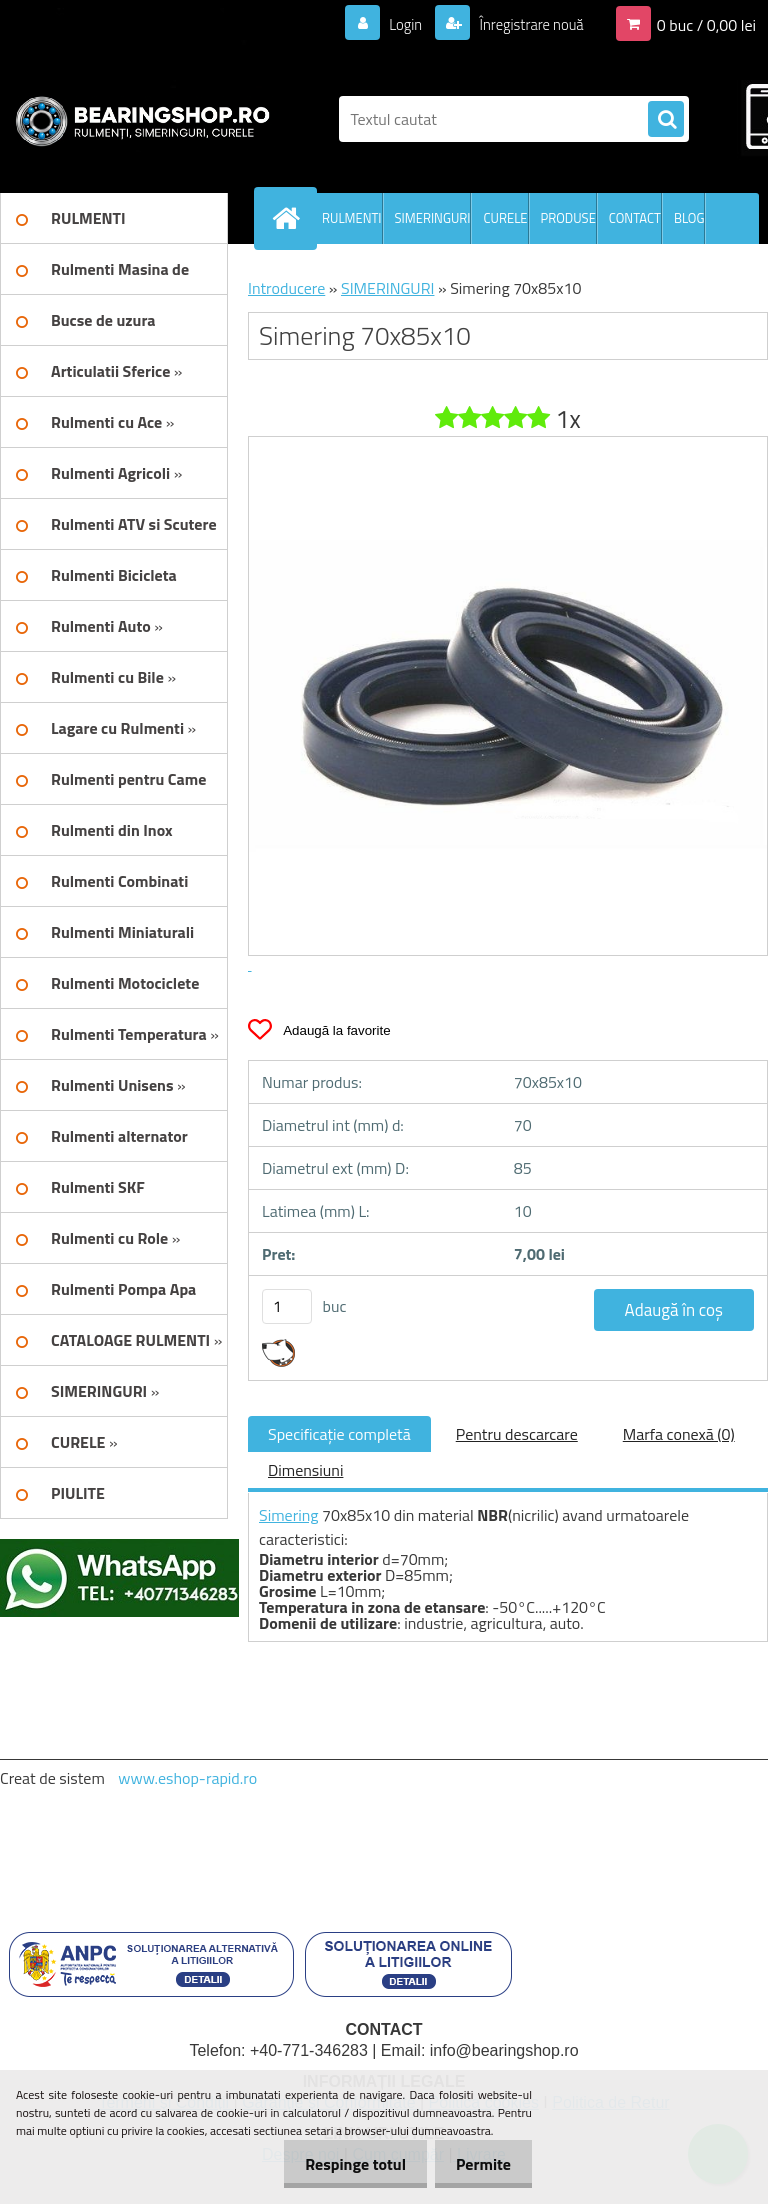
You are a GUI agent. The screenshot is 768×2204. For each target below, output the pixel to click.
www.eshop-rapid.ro (187, 1778)
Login (393, 24)
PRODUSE (568, 218)
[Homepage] (290, 218)
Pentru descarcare (517, 1434)
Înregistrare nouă (525, 24)
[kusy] (287, 1306)
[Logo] (137, 119)
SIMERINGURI (433, 218)
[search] (666, 120)
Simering (289, 1515)
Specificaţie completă (339, 1434)
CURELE (505, 218)
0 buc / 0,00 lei (706, 24)
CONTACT (635, 218)
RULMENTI (352, 218)
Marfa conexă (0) (679, 1434)
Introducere (286, 288)
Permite (479, 2164)
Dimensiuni (305, 1470)
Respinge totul (343, 2164)
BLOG (689, 218)
